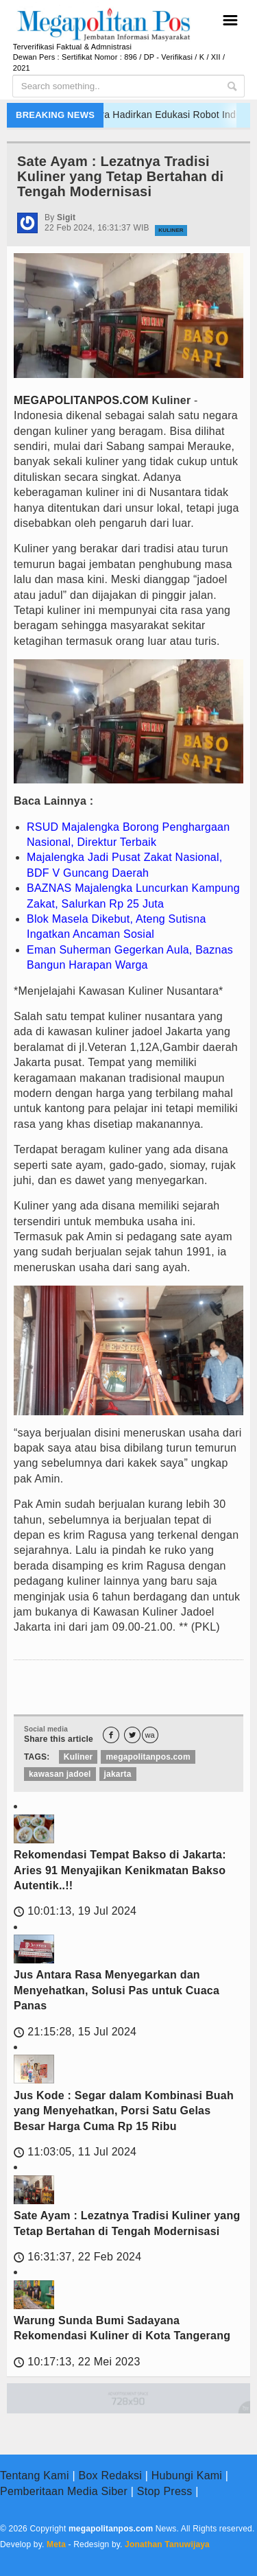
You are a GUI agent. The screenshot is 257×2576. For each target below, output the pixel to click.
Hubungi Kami (186, 2475)
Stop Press (165, 2491)
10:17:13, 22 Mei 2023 (77, 2361)
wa (150, 1735)
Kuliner (170, 230)
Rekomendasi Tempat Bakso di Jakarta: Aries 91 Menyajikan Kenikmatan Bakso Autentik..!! (120, 1870)
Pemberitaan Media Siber (63, 2491)
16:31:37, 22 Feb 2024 (77, 2256)
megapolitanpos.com (148, 1757)
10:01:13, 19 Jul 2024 (75, 1911)
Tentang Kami (34, 2475)
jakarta (118, 1774)
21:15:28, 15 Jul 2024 (75, 2031)
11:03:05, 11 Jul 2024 (75, 2152)
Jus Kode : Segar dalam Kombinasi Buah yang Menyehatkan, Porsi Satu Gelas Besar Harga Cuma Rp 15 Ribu (124, 2111)
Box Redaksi (110, 2475)
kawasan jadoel (60, 1774)
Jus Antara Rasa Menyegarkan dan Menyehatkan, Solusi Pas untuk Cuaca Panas (116, 1990)
